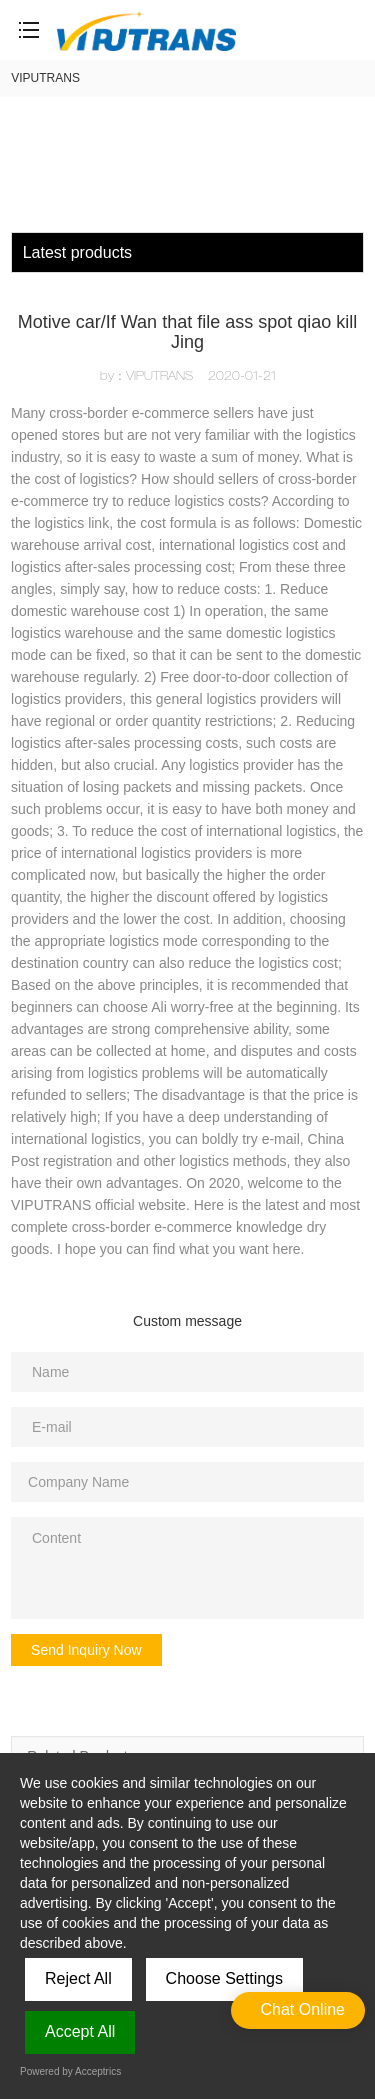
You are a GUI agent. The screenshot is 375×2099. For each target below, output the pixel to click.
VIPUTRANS (45, 78)
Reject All (78, 1978)
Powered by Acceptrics (70, 2071)
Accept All (80, 2031)
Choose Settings (224, 1978)
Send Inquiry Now (86, 1650)
